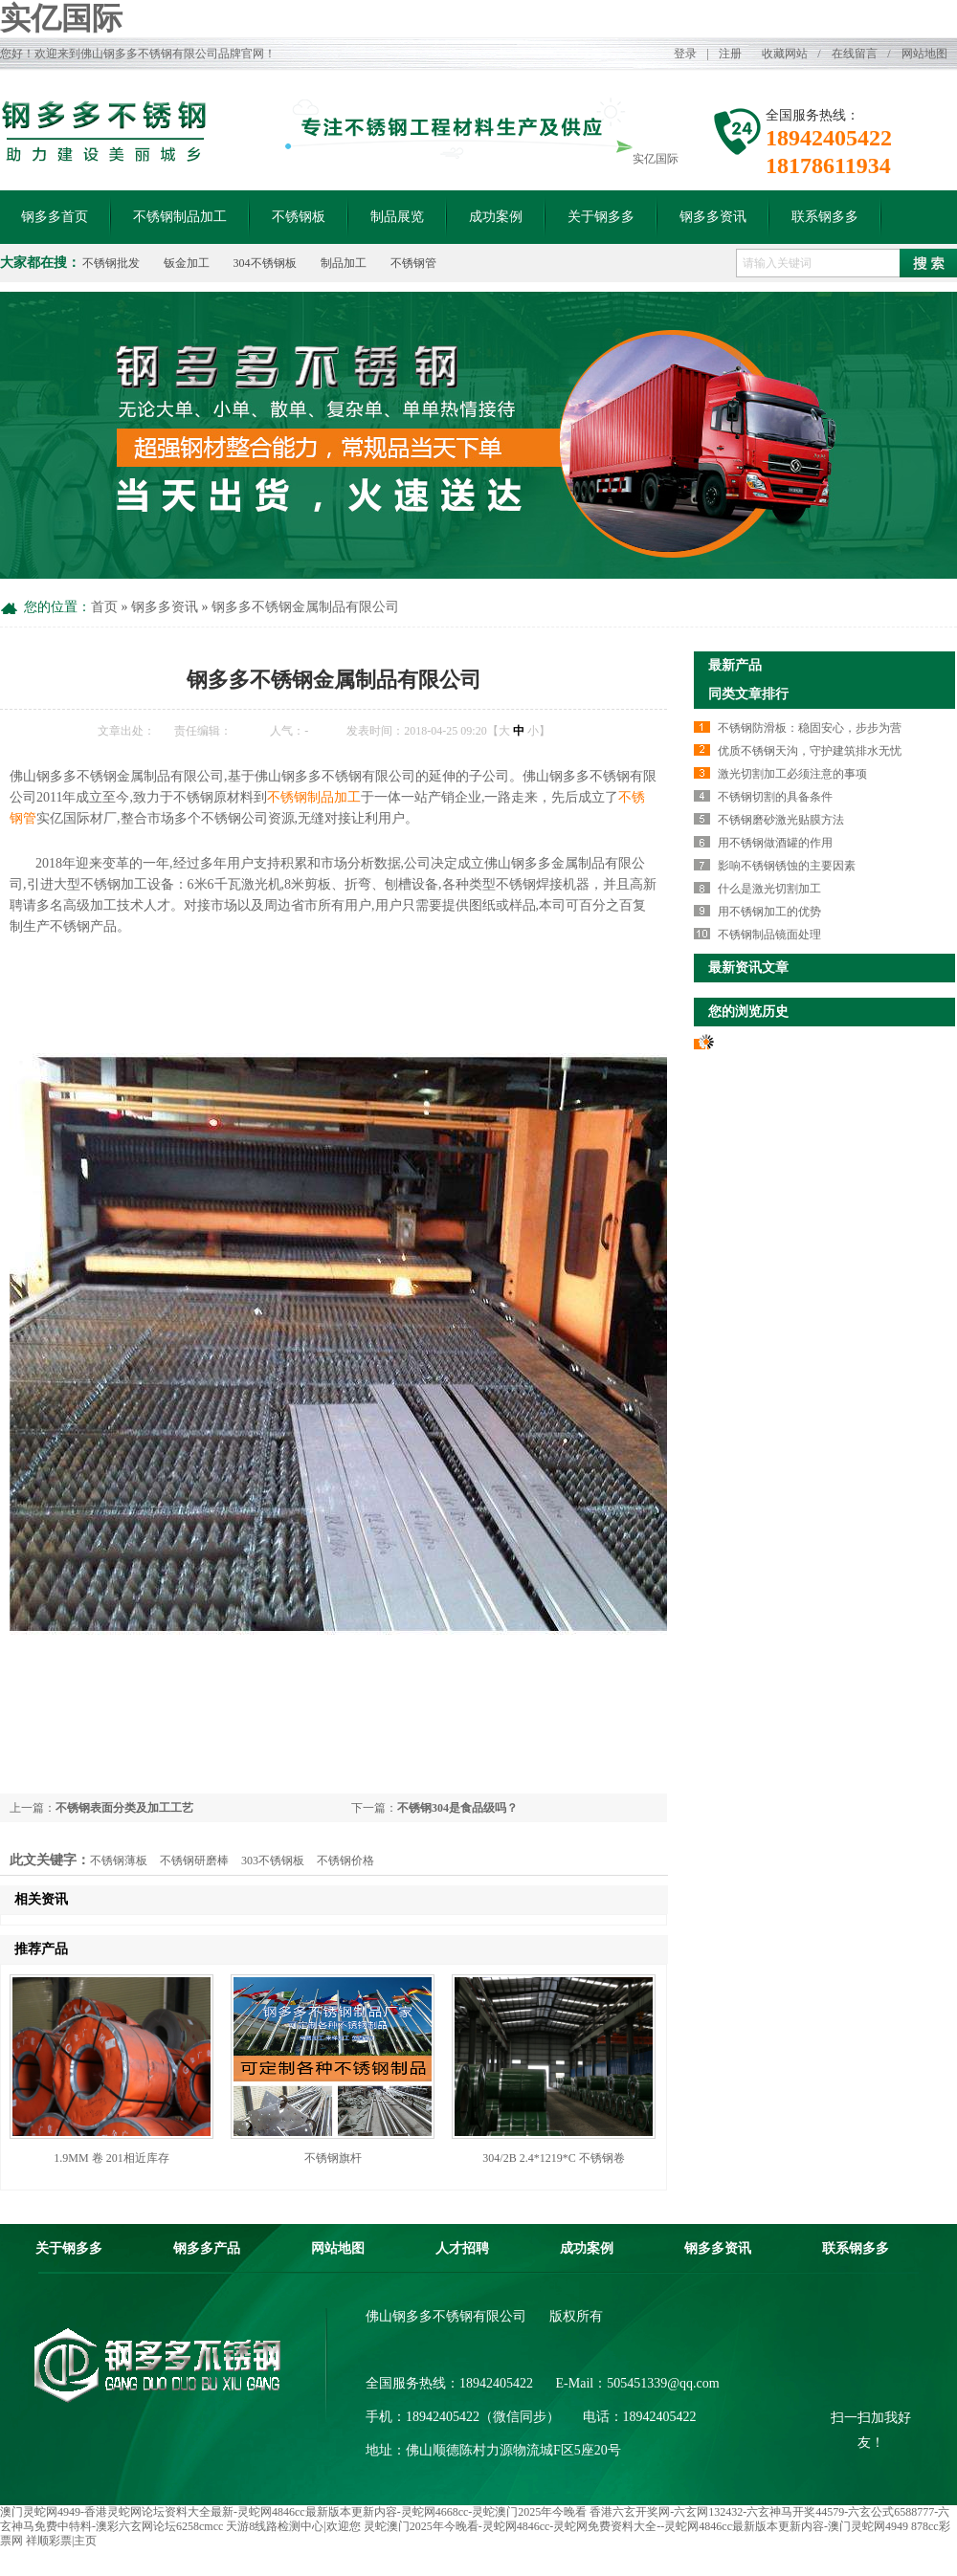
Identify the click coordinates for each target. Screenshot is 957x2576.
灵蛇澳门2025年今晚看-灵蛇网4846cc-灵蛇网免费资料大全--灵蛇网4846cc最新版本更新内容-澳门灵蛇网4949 (636, 2526)
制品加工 (344, 263)
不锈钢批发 (111, 263)
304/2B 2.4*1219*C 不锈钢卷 (553, 2158)
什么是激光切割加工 (769, 888)
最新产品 (735, 665)
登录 (685, 53)
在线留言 (855, 53)
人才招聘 (462, 2248)
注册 (730, 53)
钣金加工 (187, 263)
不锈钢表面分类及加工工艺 (124, 1808)
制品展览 (397, 216)
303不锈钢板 (272, 1860)
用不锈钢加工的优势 (769, 911)
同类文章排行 (748, 694)
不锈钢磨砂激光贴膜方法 (781, 819)
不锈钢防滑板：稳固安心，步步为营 (809, 728)
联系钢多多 (824, 216)
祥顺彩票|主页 (61, 2540)
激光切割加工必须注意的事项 (792, 774)
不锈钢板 (298, 216)
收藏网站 (785, 53)
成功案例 (496, 216)
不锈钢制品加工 (180, 216)
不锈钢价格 (345, 1860)
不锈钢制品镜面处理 (769, 934)
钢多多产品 (206, 2248)
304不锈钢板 (265, 263)
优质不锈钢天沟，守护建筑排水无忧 (809, 751)
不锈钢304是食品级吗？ (457, 1808)
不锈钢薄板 (118, 1860)
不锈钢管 (413, 263)
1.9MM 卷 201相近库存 (111, 2158)
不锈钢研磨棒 (194, 1860)
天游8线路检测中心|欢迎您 (293, 2526)
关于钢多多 (601, 216)
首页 (104, 607)
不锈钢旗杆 (333, 2158)
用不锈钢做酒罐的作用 (775, 842)
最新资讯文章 (748, 967)
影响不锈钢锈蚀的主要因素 (787, 865)
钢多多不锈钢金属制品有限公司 (305, 607)
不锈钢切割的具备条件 (775, 797)
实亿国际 (61, 18)
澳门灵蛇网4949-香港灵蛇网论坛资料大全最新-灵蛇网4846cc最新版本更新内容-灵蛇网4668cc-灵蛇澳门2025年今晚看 (293, 2512)
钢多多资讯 (712, 216)
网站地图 (924, 53)
